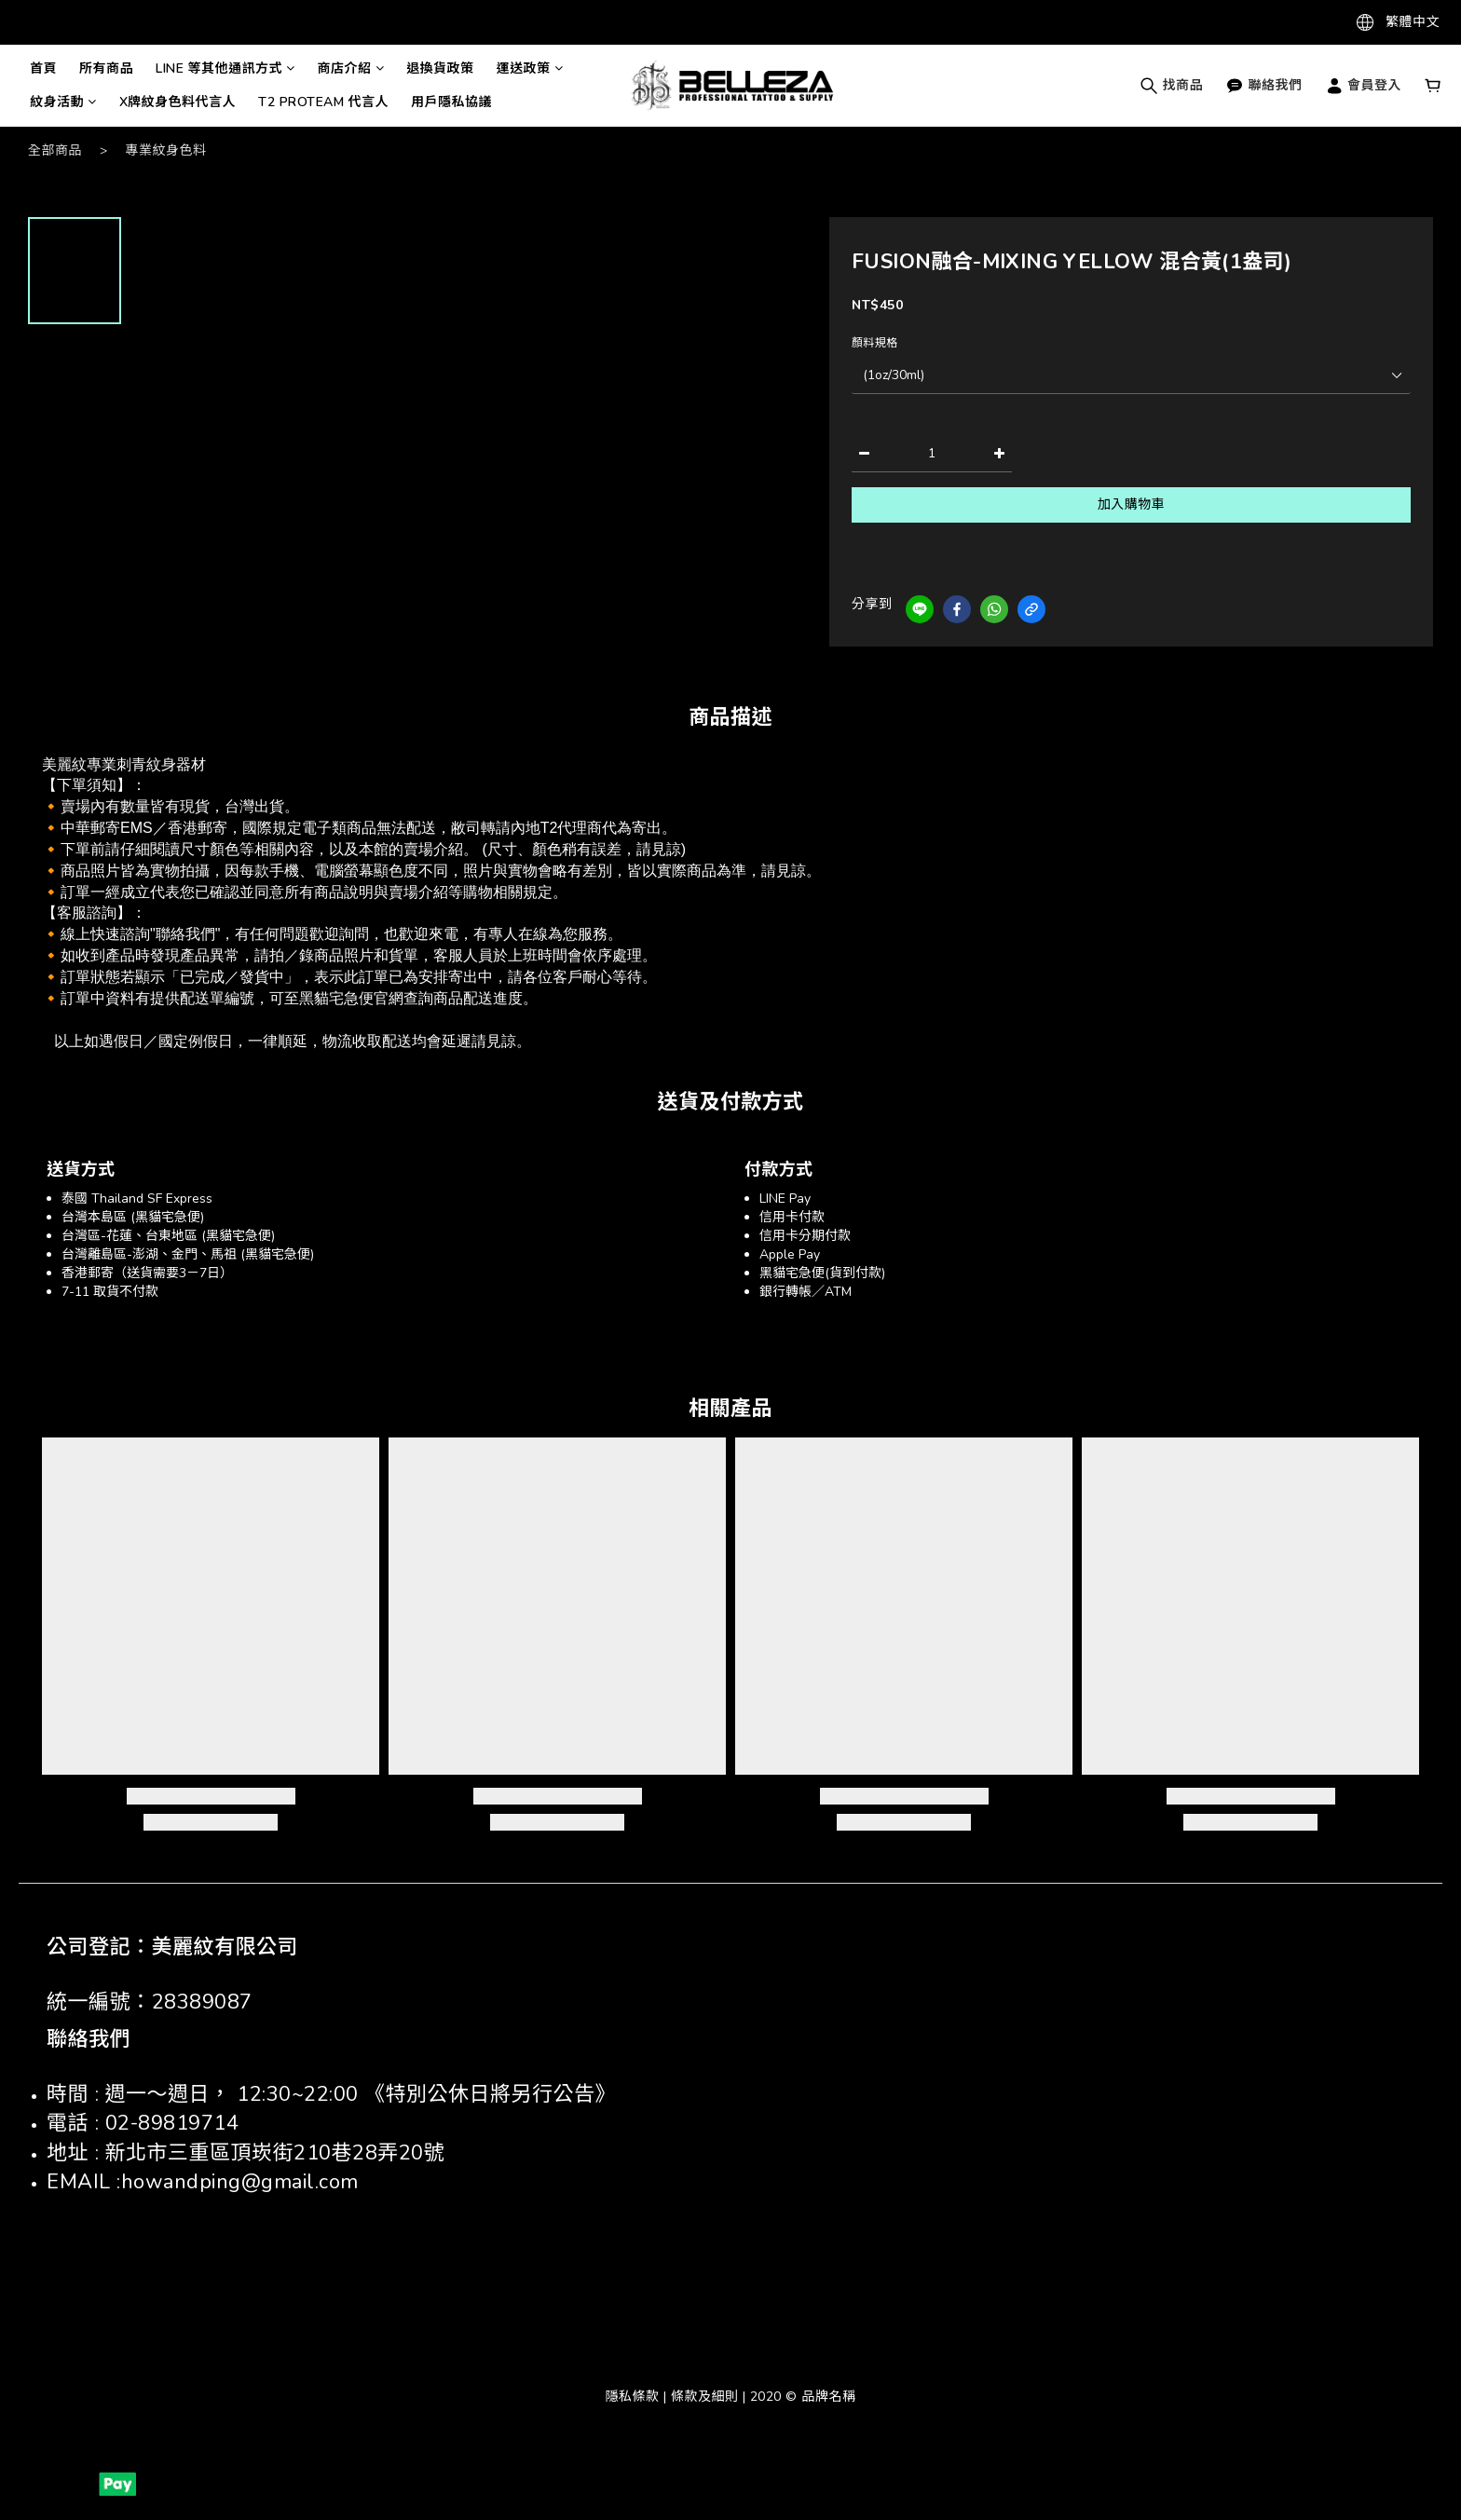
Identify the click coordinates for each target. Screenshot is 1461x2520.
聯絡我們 (1264, 85)
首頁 (43, 68)
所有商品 (106, 68)
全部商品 (55, 150)
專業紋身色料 (166, 150)
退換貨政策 (440, 68)
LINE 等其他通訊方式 (225, 68)
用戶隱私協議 (451, 102)
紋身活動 (63, 102)
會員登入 (1363, 85)
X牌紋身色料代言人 (178, 102)
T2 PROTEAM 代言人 (323, 102)
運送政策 (530, 68)
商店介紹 (351, 68)
